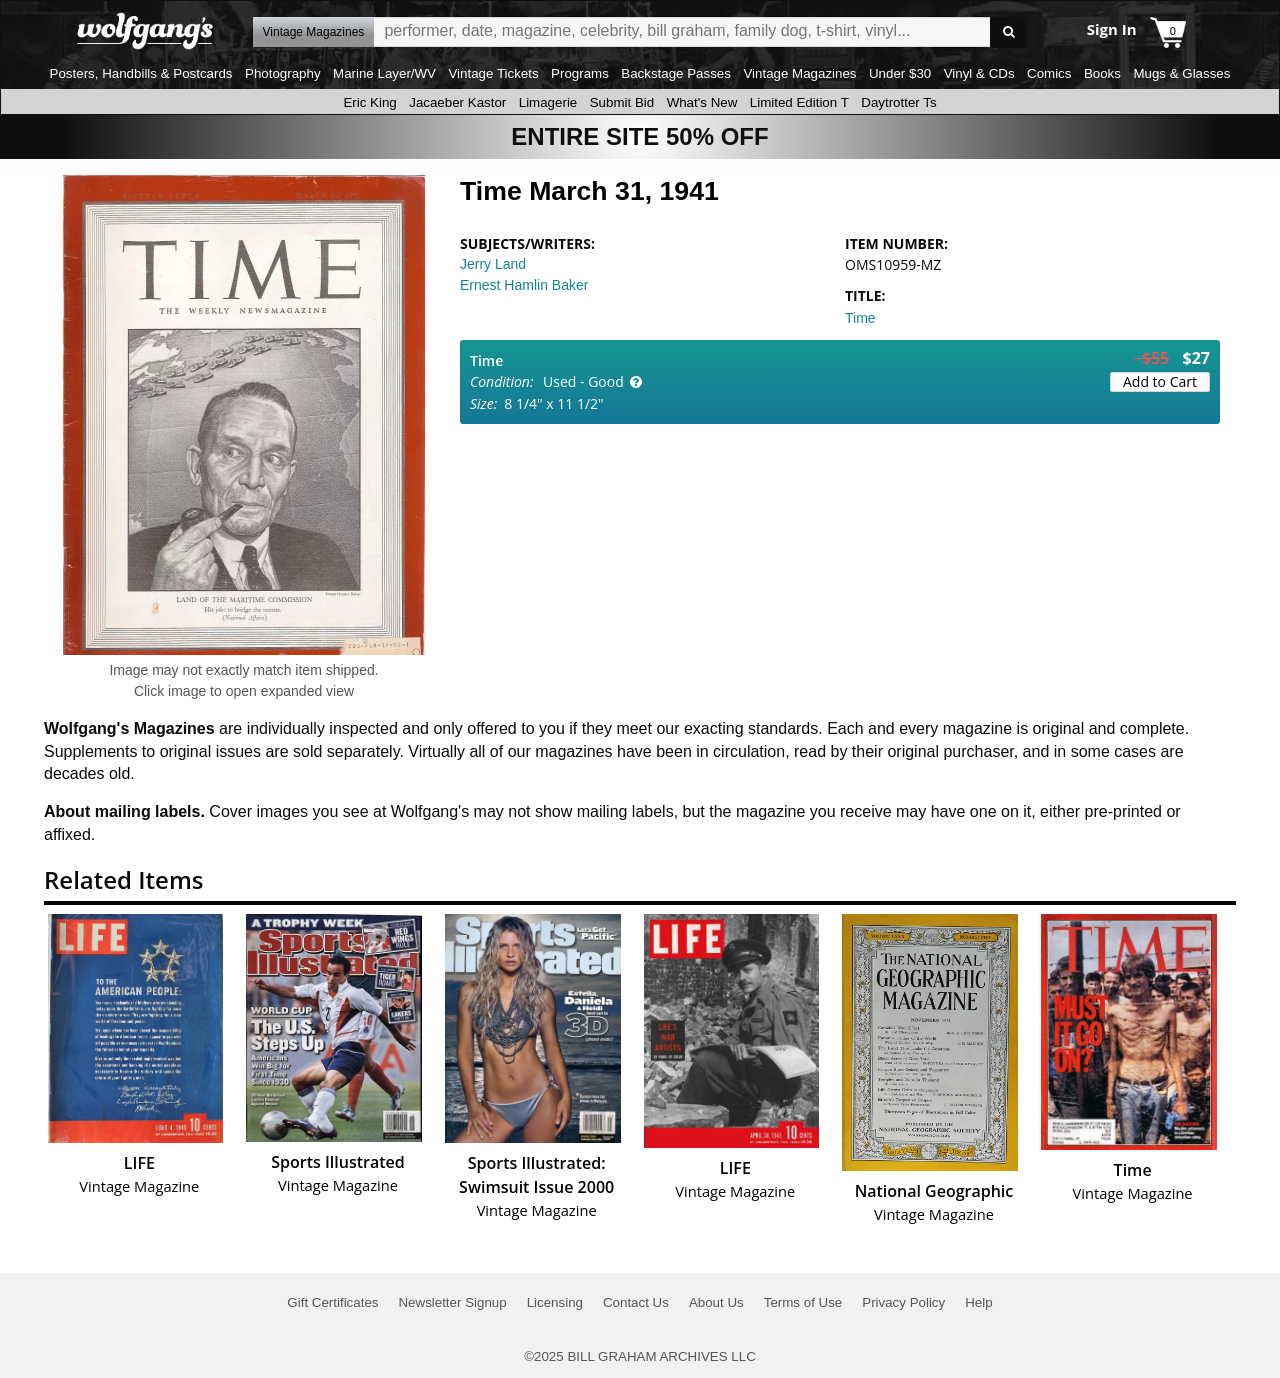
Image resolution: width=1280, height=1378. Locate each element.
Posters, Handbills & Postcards (141, 73)
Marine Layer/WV (384, 73)
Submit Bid (622, 102)
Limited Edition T (799, 102)
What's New (702, 102)
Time (860, 318)
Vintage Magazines (799, 73)
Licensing (555, 1302)
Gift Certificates (332, 1302)
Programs (580, 73)
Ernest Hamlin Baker (524, 285)
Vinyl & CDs (979, 73)
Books (1102, 73)
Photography (283, 73)
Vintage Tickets (493, 73)
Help (978, 1302)
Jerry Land (493, 264)
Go (1008, 32)
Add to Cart (1160, 381)
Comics (1049, 73)
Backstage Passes (676, 73)
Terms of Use (803, 1302)
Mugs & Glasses (1181, 73)
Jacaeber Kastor (457, 102)
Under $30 (900, 73)
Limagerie (548, 102)
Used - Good (583, 381)
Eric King (369, 102)
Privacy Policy (903, 1302)
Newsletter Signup (452, 1302)
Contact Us (636, 1302)
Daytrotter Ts (898, 102)
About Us (716, 1302)
